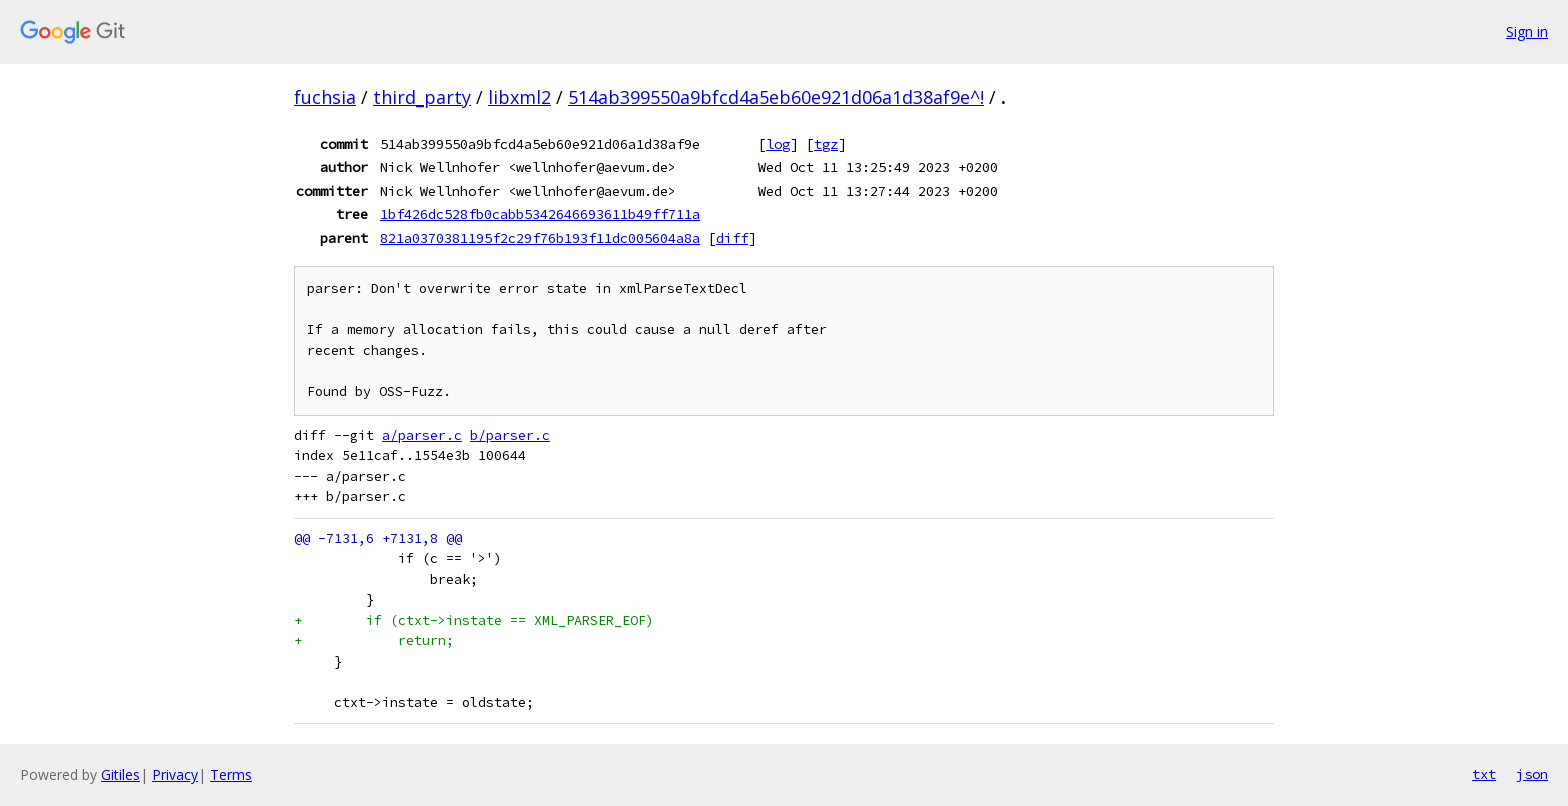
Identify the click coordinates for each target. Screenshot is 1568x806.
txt (1484, 774)
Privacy (175, 774)
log (778, 144)
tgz (826, 144)
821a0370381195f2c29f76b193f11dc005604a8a (540, 238)
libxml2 (519, 97)
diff (732, 238)
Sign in (1527, 31)
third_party (422, 97)
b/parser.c (510, 435)
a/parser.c (422, 435)
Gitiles (120, 774)
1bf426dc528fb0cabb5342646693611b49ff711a (540, 214)
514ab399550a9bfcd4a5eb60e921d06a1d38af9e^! (776, 97)
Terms (231, 774)
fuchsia (325, 97)
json (1532, 774)
